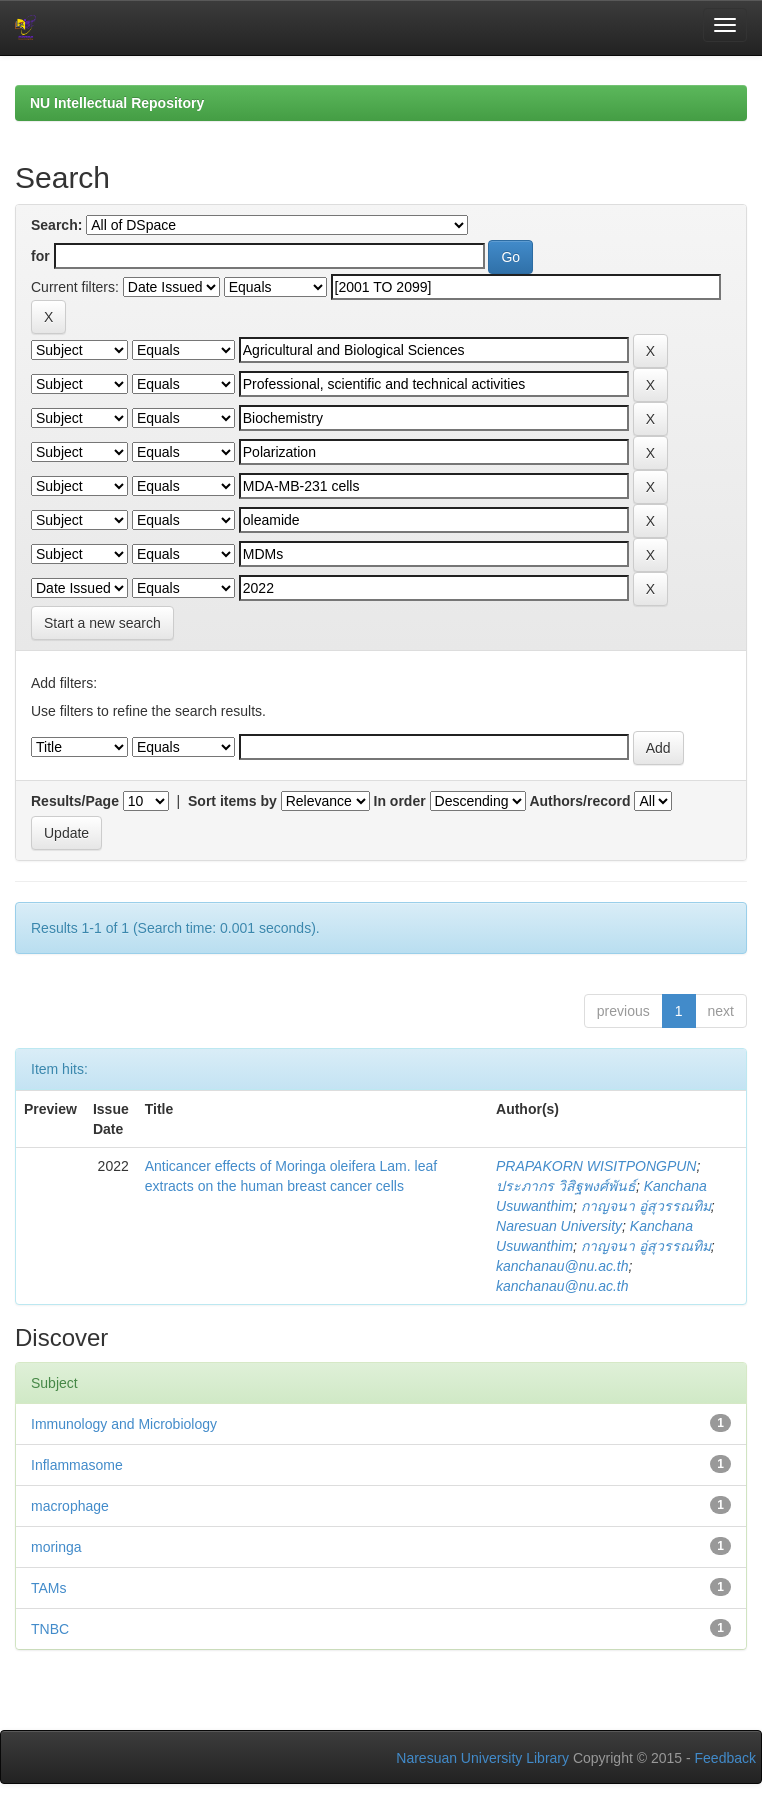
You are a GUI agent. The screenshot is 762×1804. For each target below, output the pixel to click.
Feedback (725, 1758)
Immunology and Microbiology (124, 1424)
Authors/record (579, 801)
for (40, 256)
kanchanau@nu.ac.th (562, 1266)
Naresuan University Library (482, 1758)
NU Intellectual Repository (117, 103)
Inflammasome (77, 1465)
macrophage (70, 1506)
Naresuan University (559, 1226)
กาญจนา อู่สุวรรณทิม (646, 1206)
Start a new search (102, 623)
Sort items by (232, 801)
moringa (56, 1547)
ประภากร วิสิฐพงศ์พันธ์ (566, 1186)
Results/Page (75, 801)
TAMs (49, 1588)
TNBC (50, 1629)
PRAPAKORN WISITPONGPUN (596, 1166)
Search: (56, 225)
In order (400, 801)
